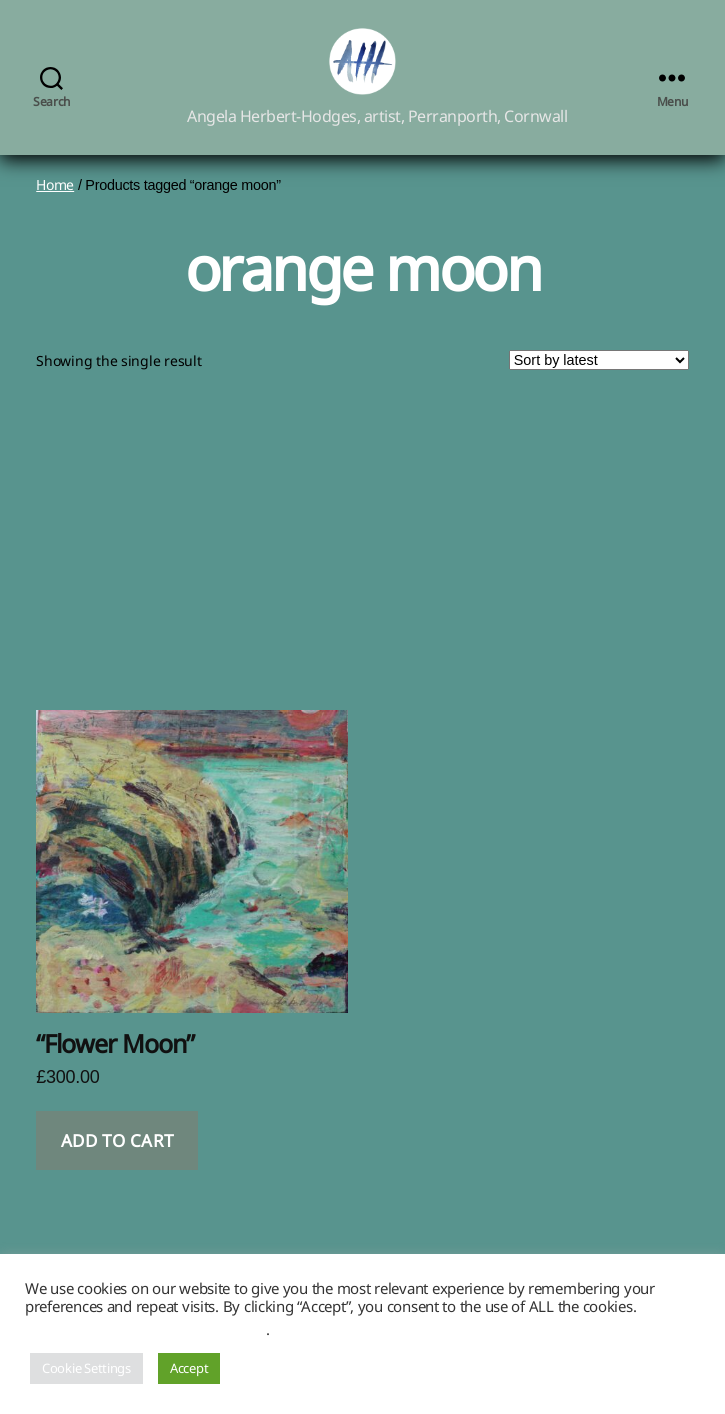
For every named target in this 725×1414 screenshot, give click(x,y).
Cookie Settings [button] (86, 1368)
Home (55, 207)
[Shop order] (599, 383)
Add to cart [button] (117, 1163)
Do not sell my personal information (145, 1329)
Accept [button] (189, 1368)
